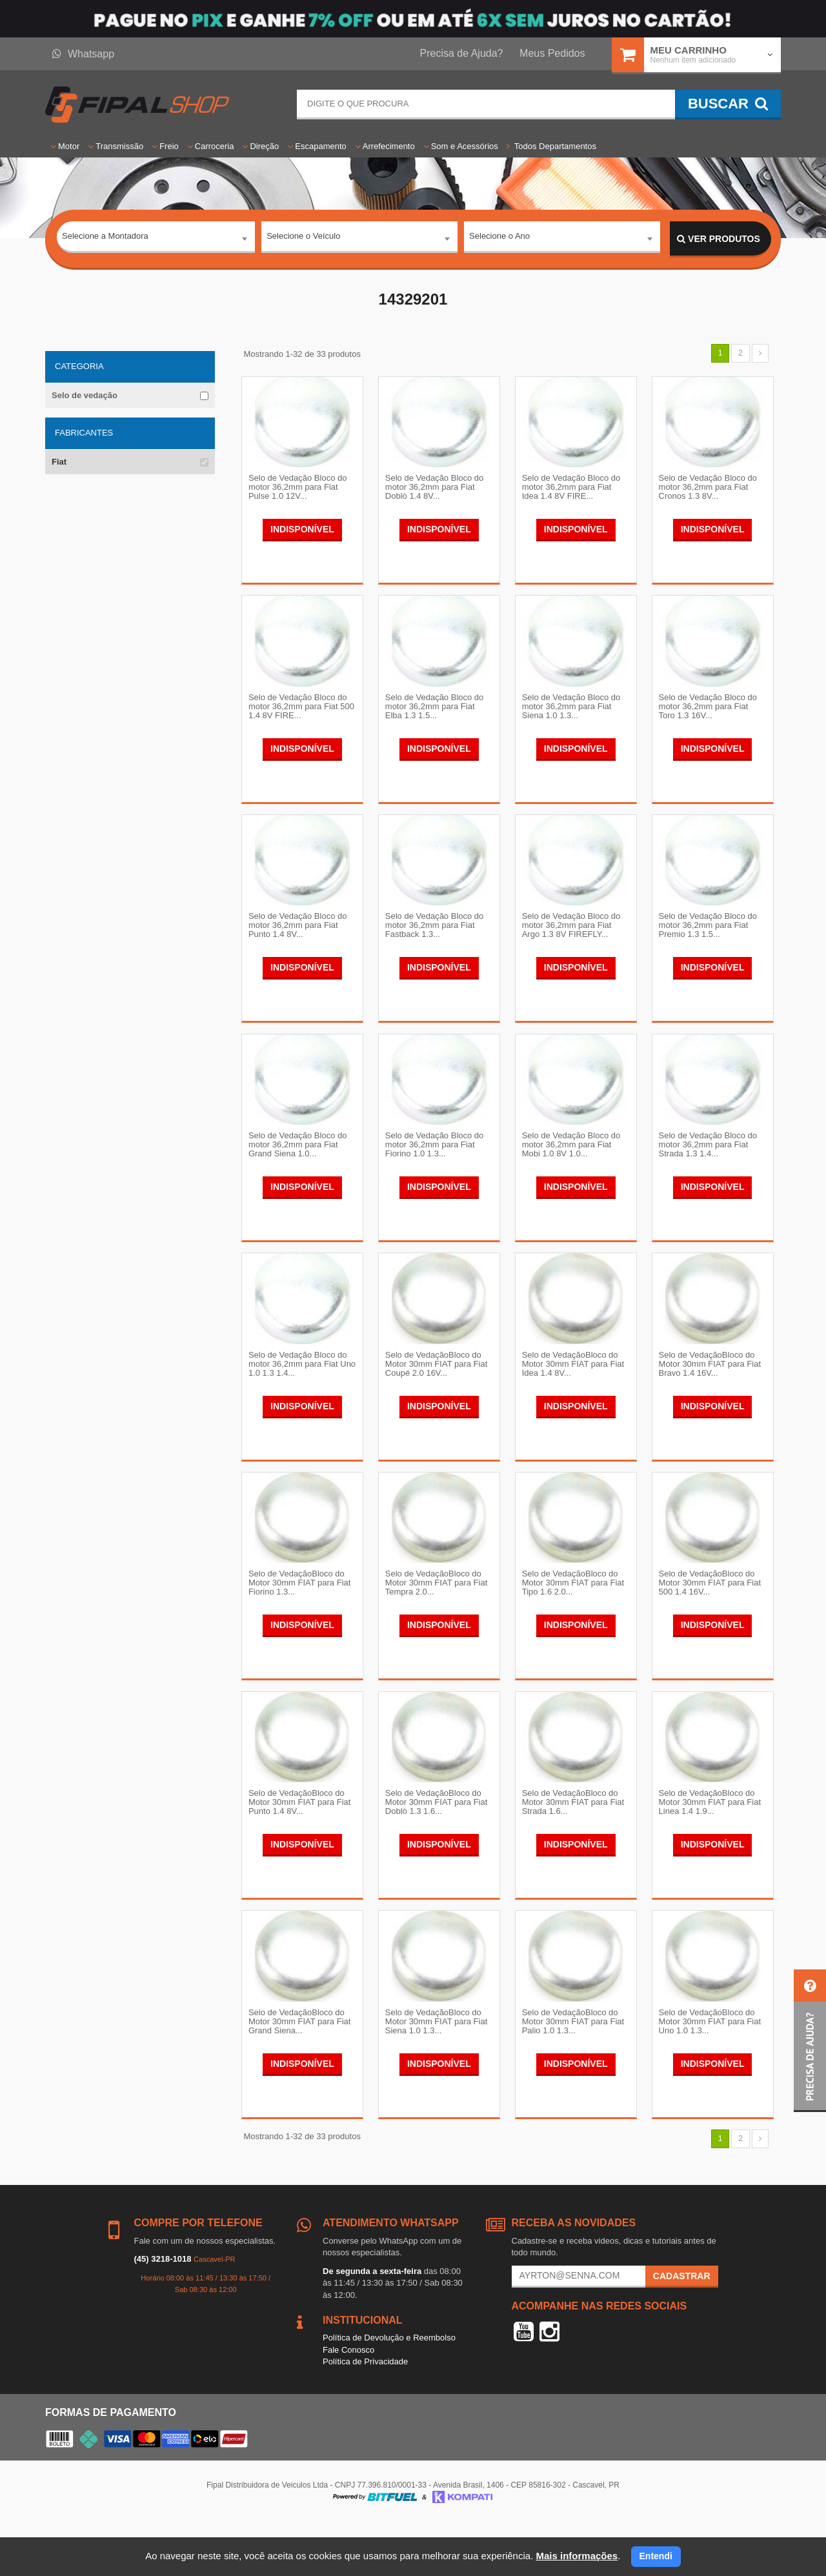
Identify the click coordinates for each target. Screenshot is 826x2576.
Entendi (656, 2556)
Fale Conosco (348, 2403)
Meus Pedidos (552, 53)
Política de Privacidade (365, 2415)
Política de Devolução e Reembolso (389, 2391)
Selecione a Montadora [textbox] (105, 238)
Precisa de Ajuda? (461, 53)
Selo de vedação (84, 395)
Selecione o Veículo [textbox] (303, 238)
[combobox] (156, 239)
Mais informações (577, 2555)
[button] (810, 2040)
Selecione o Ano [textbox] (499, 238)
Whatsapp (83, 53)
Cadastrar (681, 2329)
